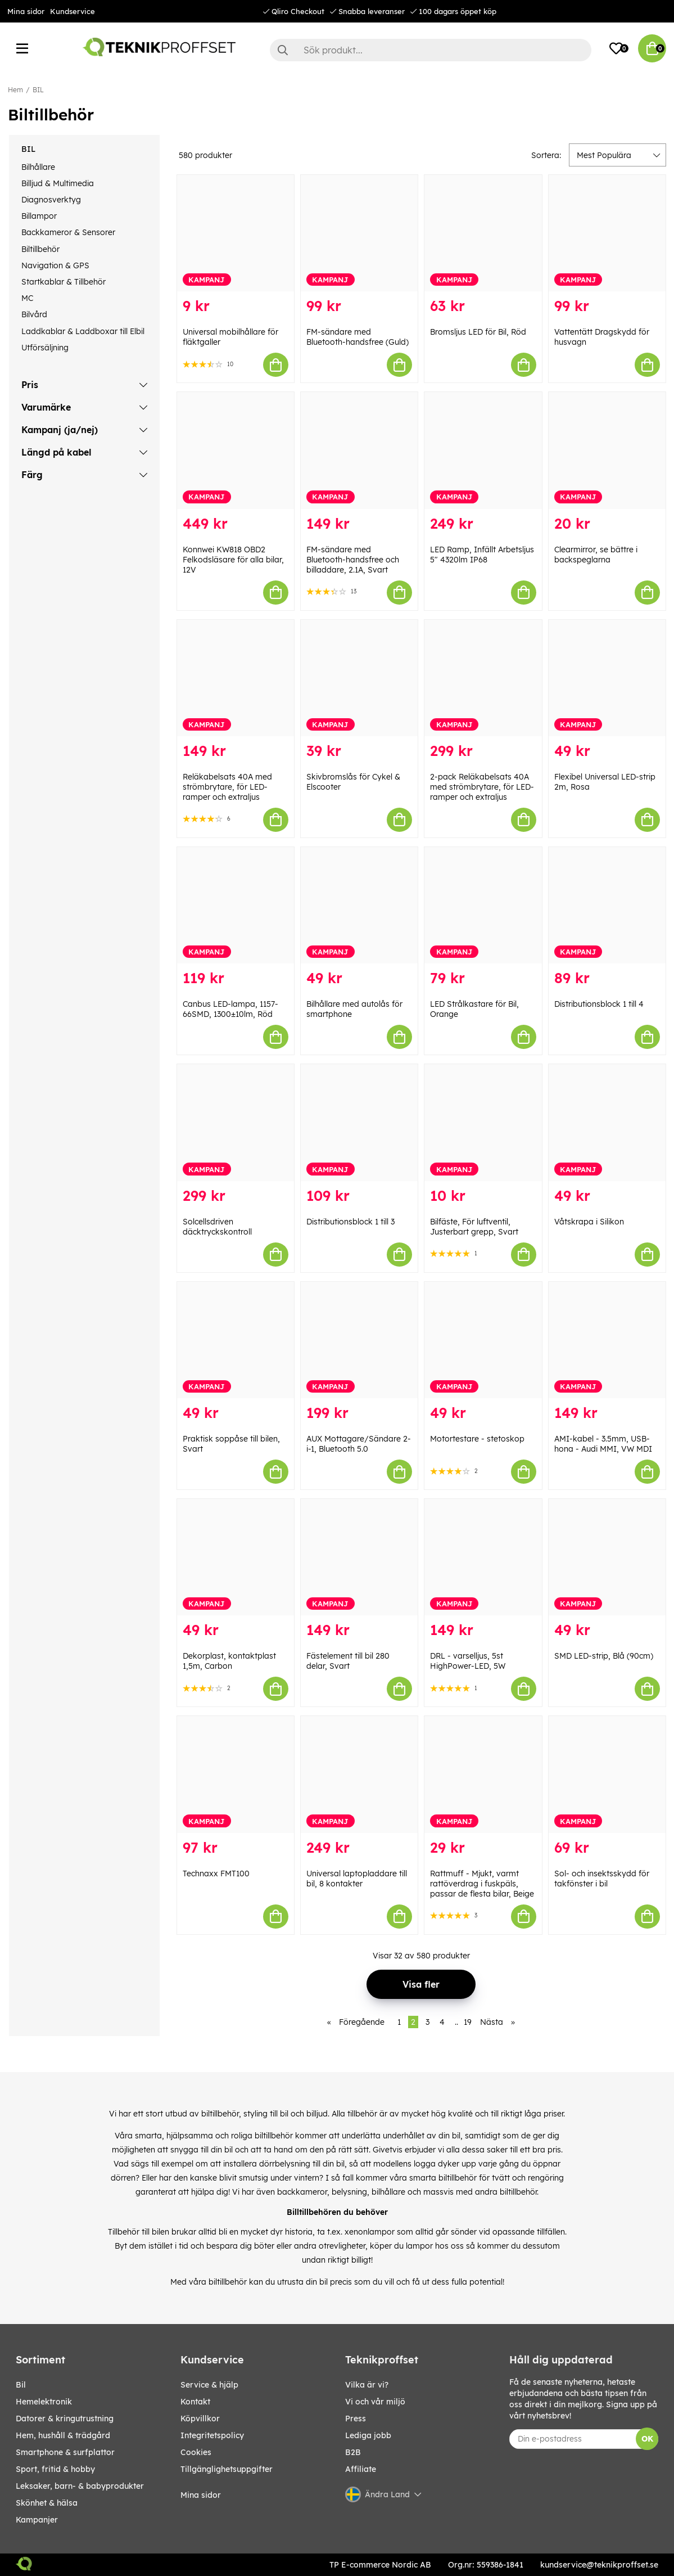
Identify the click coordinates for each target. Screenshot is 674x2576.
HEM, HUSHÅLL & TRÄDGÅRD (63, 2435)
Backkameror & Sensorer (68, 232)
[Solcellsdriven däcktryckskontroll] (235, 1122)
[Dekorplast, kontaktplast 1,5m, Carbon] (235, 1557)
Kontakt (195, 2402)
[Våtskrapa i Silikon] (607, 1122)
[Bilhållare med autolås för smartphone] (359, 905)
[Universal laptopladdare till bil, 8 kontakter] (359, 1774)
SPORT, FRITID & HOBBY (55, 2469)
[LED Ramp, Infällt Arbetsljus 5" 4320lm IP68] (482, 450)
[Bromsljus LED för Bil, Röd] (482, 233)
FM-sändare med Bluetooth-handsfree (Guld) (357, 337)
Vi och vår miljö (375, 2402)
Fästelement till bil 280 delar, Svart (348, 1661)
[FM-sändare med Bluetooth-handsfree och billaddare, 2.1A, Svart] (359, 450)
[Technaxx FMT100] (235, 1774)
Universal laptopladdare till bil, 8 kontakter (356, 1878)
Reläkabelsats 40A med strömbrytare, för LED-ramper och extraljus (227, 787)
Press (355, 2418)
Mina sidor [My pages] (200, 2495)
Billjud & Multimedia (57, 183)
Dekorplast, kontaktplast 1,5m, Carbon (229, 1661)
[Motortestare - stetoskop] (482, 1340)
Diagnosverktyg (51, 200)
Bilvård (34, 314)
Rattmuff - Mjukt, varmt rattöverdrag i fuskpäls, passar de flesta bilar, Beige (482, 1883)
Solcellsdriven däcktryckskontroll (217, 1227)
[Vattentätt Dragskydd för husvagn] (607, 233)
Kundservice (72, 11)
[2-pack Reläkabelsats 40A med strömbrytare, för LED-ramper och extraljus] (482, 678)
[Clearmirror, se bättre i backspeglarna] (607, 450)
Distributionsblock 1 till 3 (350, 1222)
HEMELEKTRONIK (44, 2402)
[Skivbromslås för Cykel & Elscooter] (359, 678)
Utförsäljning (45, 348)
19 (468, 2022)
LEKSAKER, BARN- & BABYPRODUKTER (80, 2486)
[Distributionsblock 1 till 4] (607, 905)
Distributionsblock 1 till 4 (599, 1004)
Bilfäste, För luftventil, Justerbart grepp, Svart (474, 1227)
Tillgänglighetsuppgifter (226, 2469)
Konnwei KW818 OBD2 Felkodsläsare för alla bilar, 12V (233, 559)
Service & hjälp (209, 2385)
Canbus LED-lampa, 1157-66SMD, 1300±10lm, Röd (230, 1009)
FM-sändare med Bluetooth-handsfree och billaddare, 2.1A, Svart (352, 559)
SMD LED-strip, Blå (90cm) (603, 1656)
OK (647, 2439)
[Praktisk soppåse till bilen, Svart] (235, 1340)
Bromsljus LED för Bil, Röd (478, 332)
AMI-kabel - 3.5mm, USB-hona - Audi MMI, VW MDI (603, 1444)
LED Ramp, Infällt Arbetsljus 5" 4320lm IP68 (482, 554)
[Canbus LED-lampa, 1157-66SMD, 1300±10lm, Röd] (235, 905)
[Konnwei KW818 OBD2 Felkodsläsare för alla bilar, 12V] (235, 450)
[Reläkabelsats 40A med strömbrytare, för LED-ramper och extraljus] (235, 678)
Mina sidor (25, 11)
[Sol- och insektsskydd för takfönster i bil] (607, 1774)
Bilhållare (38, 167)
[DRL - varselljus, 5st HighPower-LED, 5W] (482, 1557)
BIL (38, 89)
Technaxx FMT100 (216, 1873)
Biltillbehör (40, 249)
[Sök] (430, 50)
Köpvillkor (200, 2418)
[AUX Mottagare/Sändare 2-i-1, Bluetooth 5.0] (359, 1340)
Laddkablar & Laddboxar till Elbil (82, 331)
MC (27, 298)
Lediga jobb (368, 2435)
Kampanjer (37, 2520)
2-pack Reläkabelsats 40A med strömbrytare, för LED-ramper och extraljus (482, 787)
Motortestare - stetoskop (477, 1439)
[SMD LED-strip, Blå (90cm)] (607, 1557)
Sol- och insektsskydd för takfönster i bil (601, 1878)
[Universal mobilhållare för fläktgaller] (235, 233)
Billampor (39, 216)
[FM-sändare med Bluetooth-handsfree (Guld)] (359, 233)
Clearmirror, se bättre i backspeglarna (595, 554)
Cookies (195, 2452)
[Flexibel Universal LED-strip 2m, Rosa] (607, 678)
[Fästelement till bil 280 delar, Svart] (359, 1557)
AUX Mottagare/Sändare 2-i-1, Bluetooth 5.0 (358, 1444)
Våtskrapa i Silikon (589, 1222)
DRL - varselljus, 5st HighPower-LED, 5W (467, 1661)
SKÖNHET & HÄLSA (47, 2503)
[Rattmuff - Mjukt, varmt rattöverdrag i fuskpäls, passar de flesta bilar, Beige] (482, 1774)
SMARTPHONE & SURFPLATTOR (65, 2452)
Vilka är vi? (366, 2385)
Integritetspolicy (212, 2435)
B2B (353, 2452)
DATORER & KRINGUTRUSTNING (65, 2418)
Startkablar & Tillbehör (63, 282)
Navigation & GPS (55, 265)
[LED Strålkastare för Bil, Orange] (482, 905)
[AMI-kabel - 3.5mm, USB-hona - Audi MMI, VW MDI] (607, 1340)
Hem (15, 89)
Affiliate (360, 2469)
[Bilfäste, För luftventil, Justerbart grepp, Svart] (482, 1122)
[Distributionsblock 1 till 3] (359, 1122)
